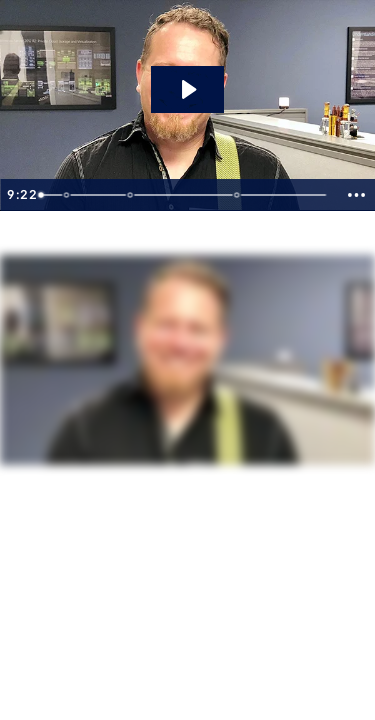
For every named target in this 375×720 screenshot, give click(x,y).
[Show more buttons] (356, 195)
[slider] (184, 195)
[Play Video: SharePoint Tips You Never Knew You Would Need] (187, 89)
